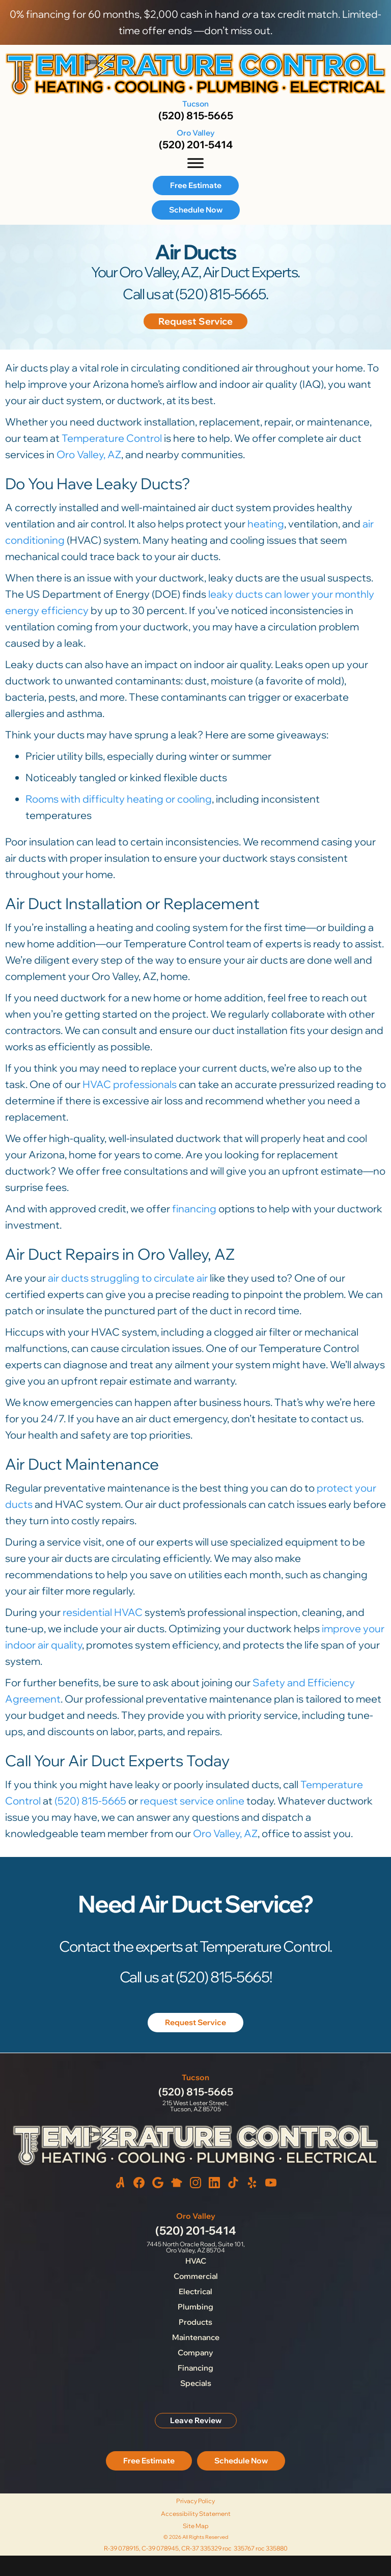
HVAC (195, 2261)
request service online (192, 1800)
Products (195, 2322)
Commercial (196, 2276)
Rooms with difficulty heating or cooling (118, 798)
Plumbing (195, 2307)
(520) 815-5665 (195, 115)
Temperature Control (112, 438)
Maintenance (195, 2337)
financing (194, 1208)
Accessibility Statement (196, 2513)
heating (265, 523)
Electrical (195, 2291)
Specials (195, 2383)
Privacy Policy (195, 2501)
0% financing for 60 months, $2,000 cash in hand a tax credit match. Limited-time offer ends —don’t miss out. (195, 22)
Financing (195, 2368)
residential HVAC (103, 1612)
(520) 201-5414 (196, 144)
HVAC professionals (129, 1084)
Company (195, 2352)
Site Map (196, 2526)
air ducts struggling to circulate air (128, 1277)
